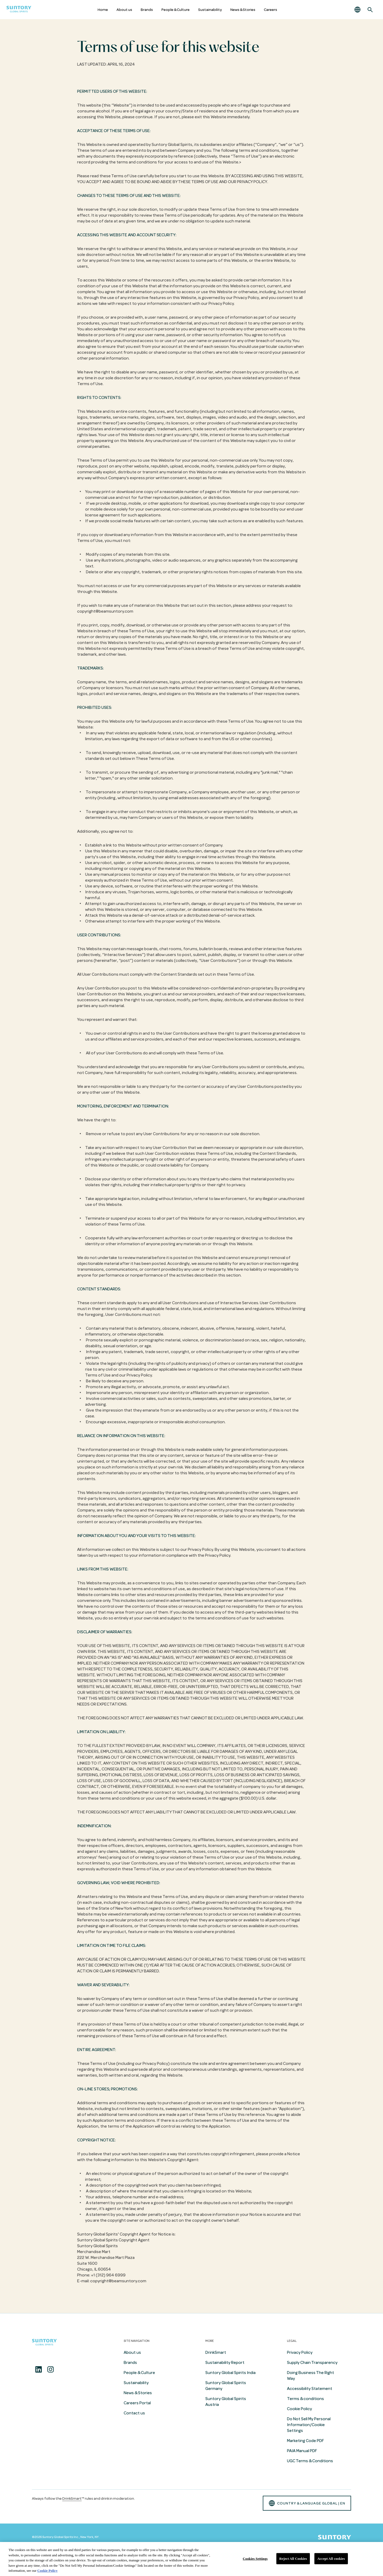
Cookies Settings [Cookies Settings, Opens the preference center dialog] (255, 2559)
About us (124, 9)
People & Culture (175, 9)
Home (103, 9)
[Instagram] (50, 2369)
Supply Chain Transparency (312, 2362)
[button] (357, 9)
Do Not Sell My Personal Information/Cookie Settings (309, 2424)
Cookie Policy (299, 2408)
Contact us (134, 2413)
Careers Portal (137, 2403)
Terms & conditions (305, 2398)
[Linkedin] (38, 2369)
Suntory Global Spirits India (230, 2372)
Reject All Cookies (293, 2559)
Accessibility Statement (309, 2388)
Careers (270, 9)
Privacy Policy (300, 2352)
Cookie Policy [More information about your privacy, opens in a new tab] (47, 2571)
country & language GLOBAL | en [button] (307, 2503)
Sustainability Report (224, 2362)
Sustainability (210, 9)
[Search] (370, 9)
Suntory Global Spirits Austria (225, 2401)
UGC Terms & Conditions (310, 2461)
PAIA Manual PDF (302, 2450)
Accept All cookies (331, 2559)
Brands (147, 9)
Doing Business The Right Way (310, 2375)
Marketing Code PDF (305, 2440)
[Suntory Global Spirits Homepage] (18, 10)
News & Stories (242, 9)
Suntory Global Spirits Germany (225, 2385)
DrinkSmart (215, 2352)
